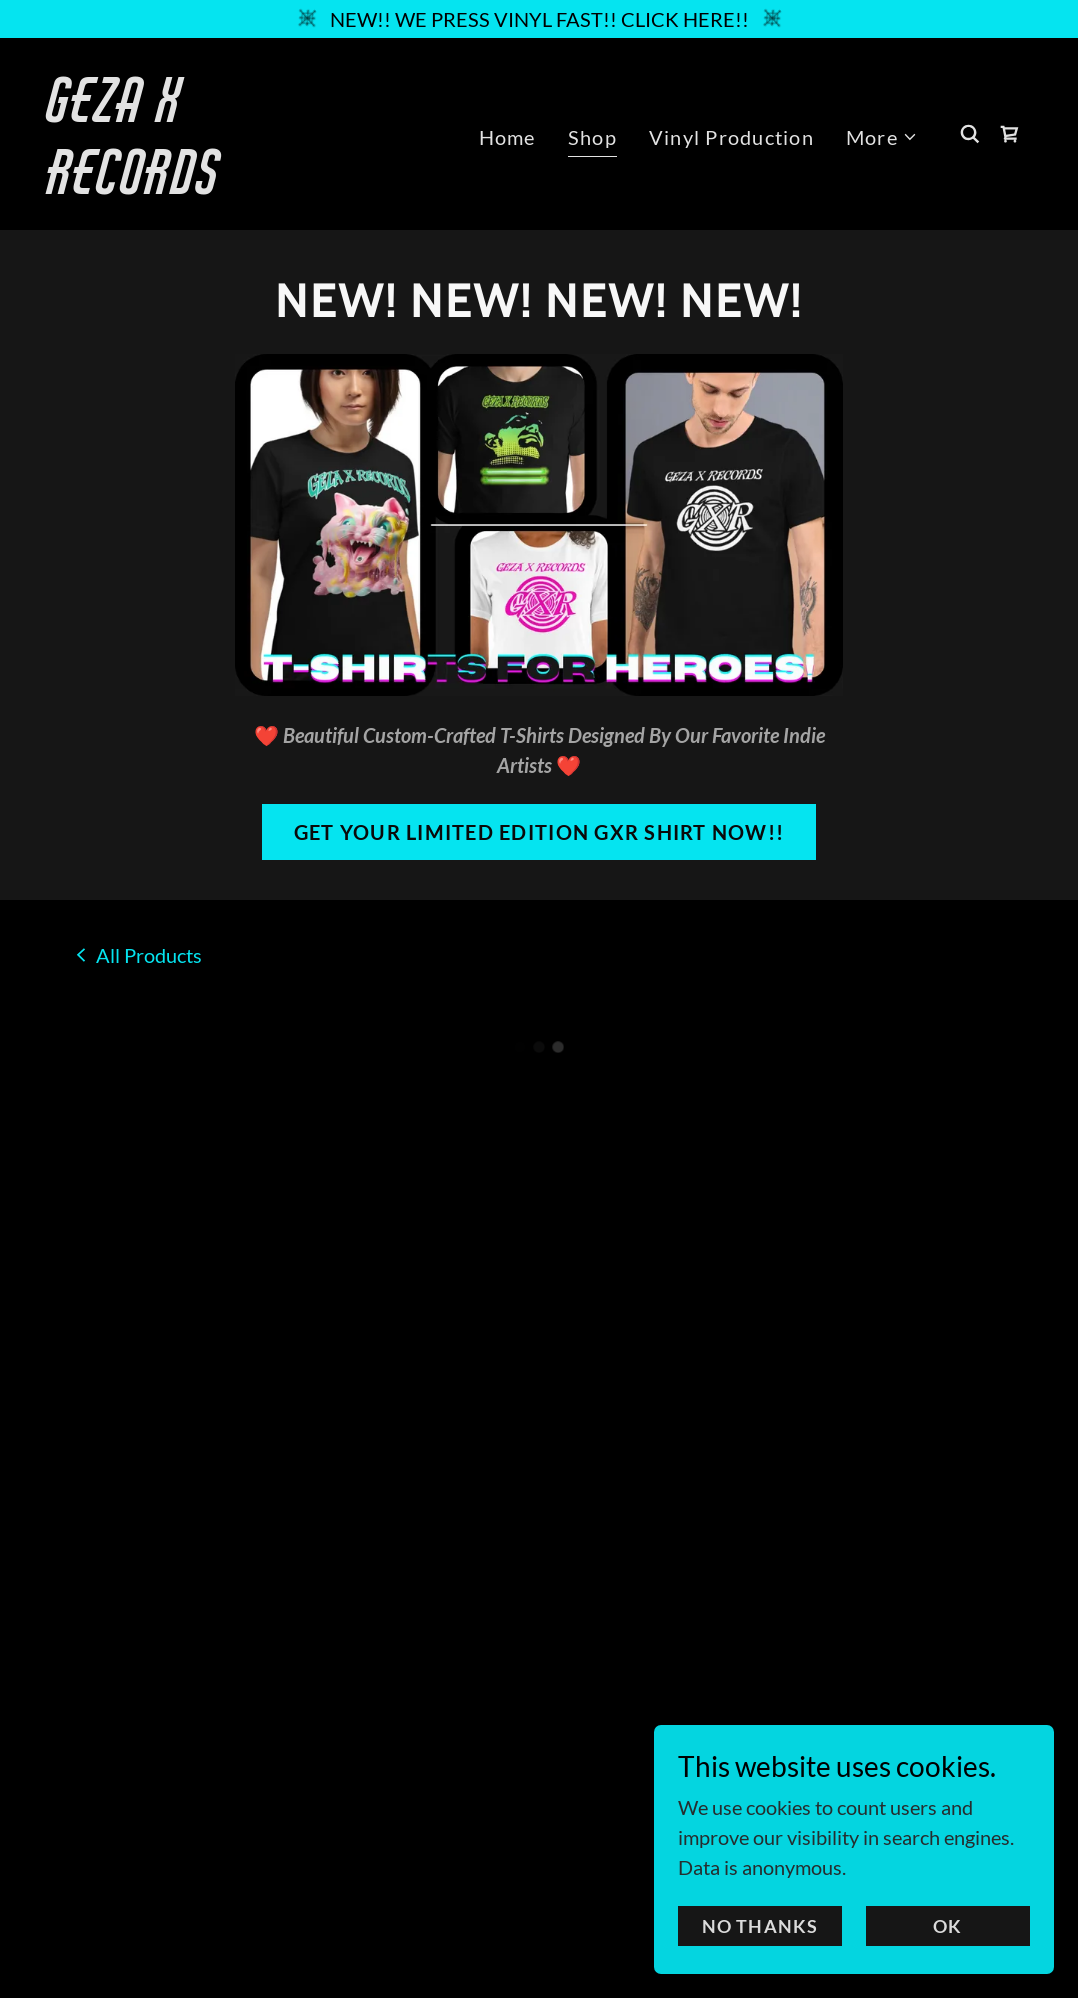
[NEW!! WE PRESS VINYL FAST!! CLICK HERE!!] (539, 19)
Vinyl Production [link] (731, 137)
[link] (185, 186)
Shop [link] (592, 137)
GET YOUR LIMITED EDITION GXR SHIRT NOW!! (539, 832)
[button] (882, 137)
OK (947, 1954)
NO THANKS (760, 1954)
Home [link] (507, 137)
